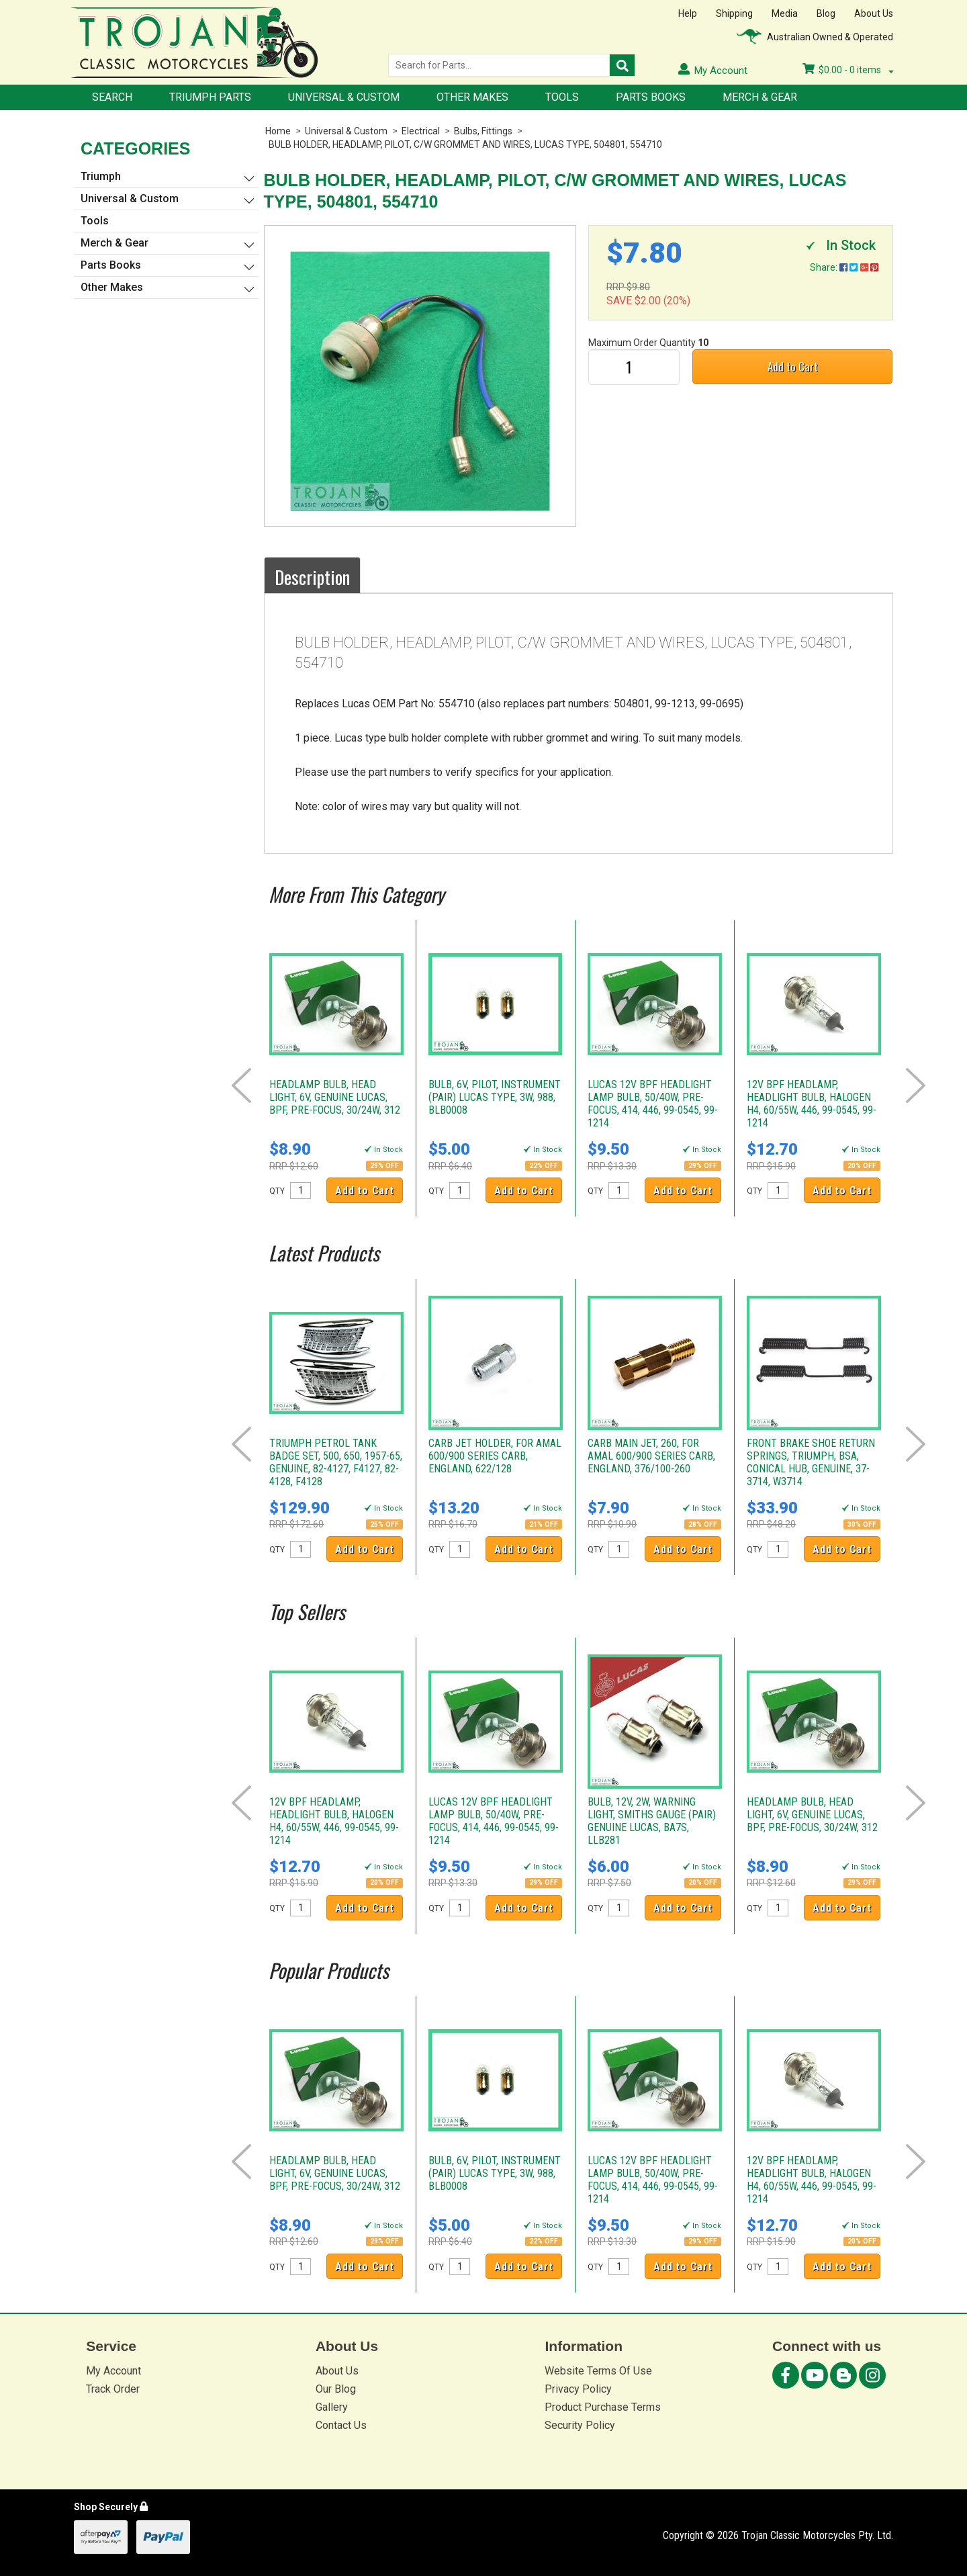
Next (915, 1085)
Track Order (113, 2389)
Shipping (734, 13)
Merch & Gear (760, 97)
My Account (113, 2370)
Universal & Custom (344, 97)
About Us (873, 13)
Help (687, 13)
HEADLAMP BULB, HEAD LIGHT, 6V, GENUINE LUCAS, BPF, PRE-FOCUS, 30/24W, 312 (334, 1097)
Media (785, 13)
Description (312, 577)
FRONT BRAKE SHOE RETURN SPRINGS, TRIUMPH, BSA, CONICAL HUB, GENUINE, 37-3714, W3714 (811, 1462)
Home (278, 131)
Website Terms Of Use (598, 2370)
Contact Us (341, 2425)
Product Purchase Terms (603, 2407)
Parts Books (651, 97)
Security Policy (580, 2425)
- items (848, 70)
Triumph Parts (210, 97)
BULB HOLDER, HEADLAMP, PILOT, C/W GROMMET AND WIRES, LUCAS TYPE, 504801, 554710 (465, 144)
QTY (277, 1191)
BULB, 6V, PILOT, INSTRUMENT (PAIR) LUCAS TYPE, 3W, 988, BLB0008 (494, 1097)
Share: (844, 267)
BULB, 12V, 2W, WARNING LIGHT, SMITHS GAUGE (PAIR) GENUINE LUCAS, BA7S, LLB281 (652, 1821)
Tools (562, 97)
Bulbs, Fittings (483, 131)
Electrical (421, 131)
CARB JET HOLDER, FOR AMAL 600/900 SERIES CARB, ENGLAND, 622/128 (494, 1456)
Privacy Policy (578, 2389)
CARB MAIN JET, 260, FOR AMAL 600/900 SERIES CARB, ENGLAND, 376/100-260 (651, 1456)
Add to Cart (793, 366)
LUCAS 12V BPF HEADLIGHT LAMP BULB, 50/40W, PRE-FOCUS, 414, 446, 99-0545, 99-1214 (653, 1103)
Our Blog (336, 2389)
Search (112, 97)
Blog (826, 13)
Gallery (332, 2407)
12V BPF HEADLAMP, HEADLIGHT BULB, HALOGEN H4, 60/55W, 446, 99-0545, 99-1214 (811, 1103)
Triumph (101, 176)
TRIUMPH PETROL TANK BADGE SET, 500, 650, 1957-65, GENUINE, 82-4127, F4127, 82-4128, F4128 (335, 1462)
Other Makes (472, 97)
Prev (241, 1085)
